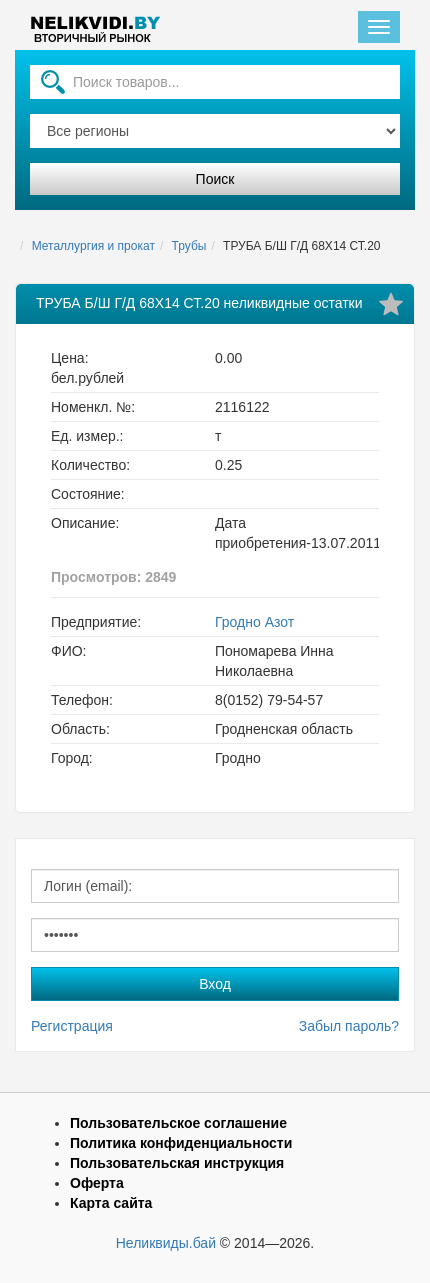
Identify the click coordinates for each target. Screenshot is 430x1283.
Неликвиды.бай (166, 1243)
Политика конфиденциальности (181, 1143)
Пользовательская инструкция (177, 1163)
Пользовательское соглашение (178, 1123)
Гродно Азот (254, 622)
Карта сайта (111, 1203)
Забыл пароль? (349, 1026)
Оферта (97, 1183)
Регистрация (72, 1026)
